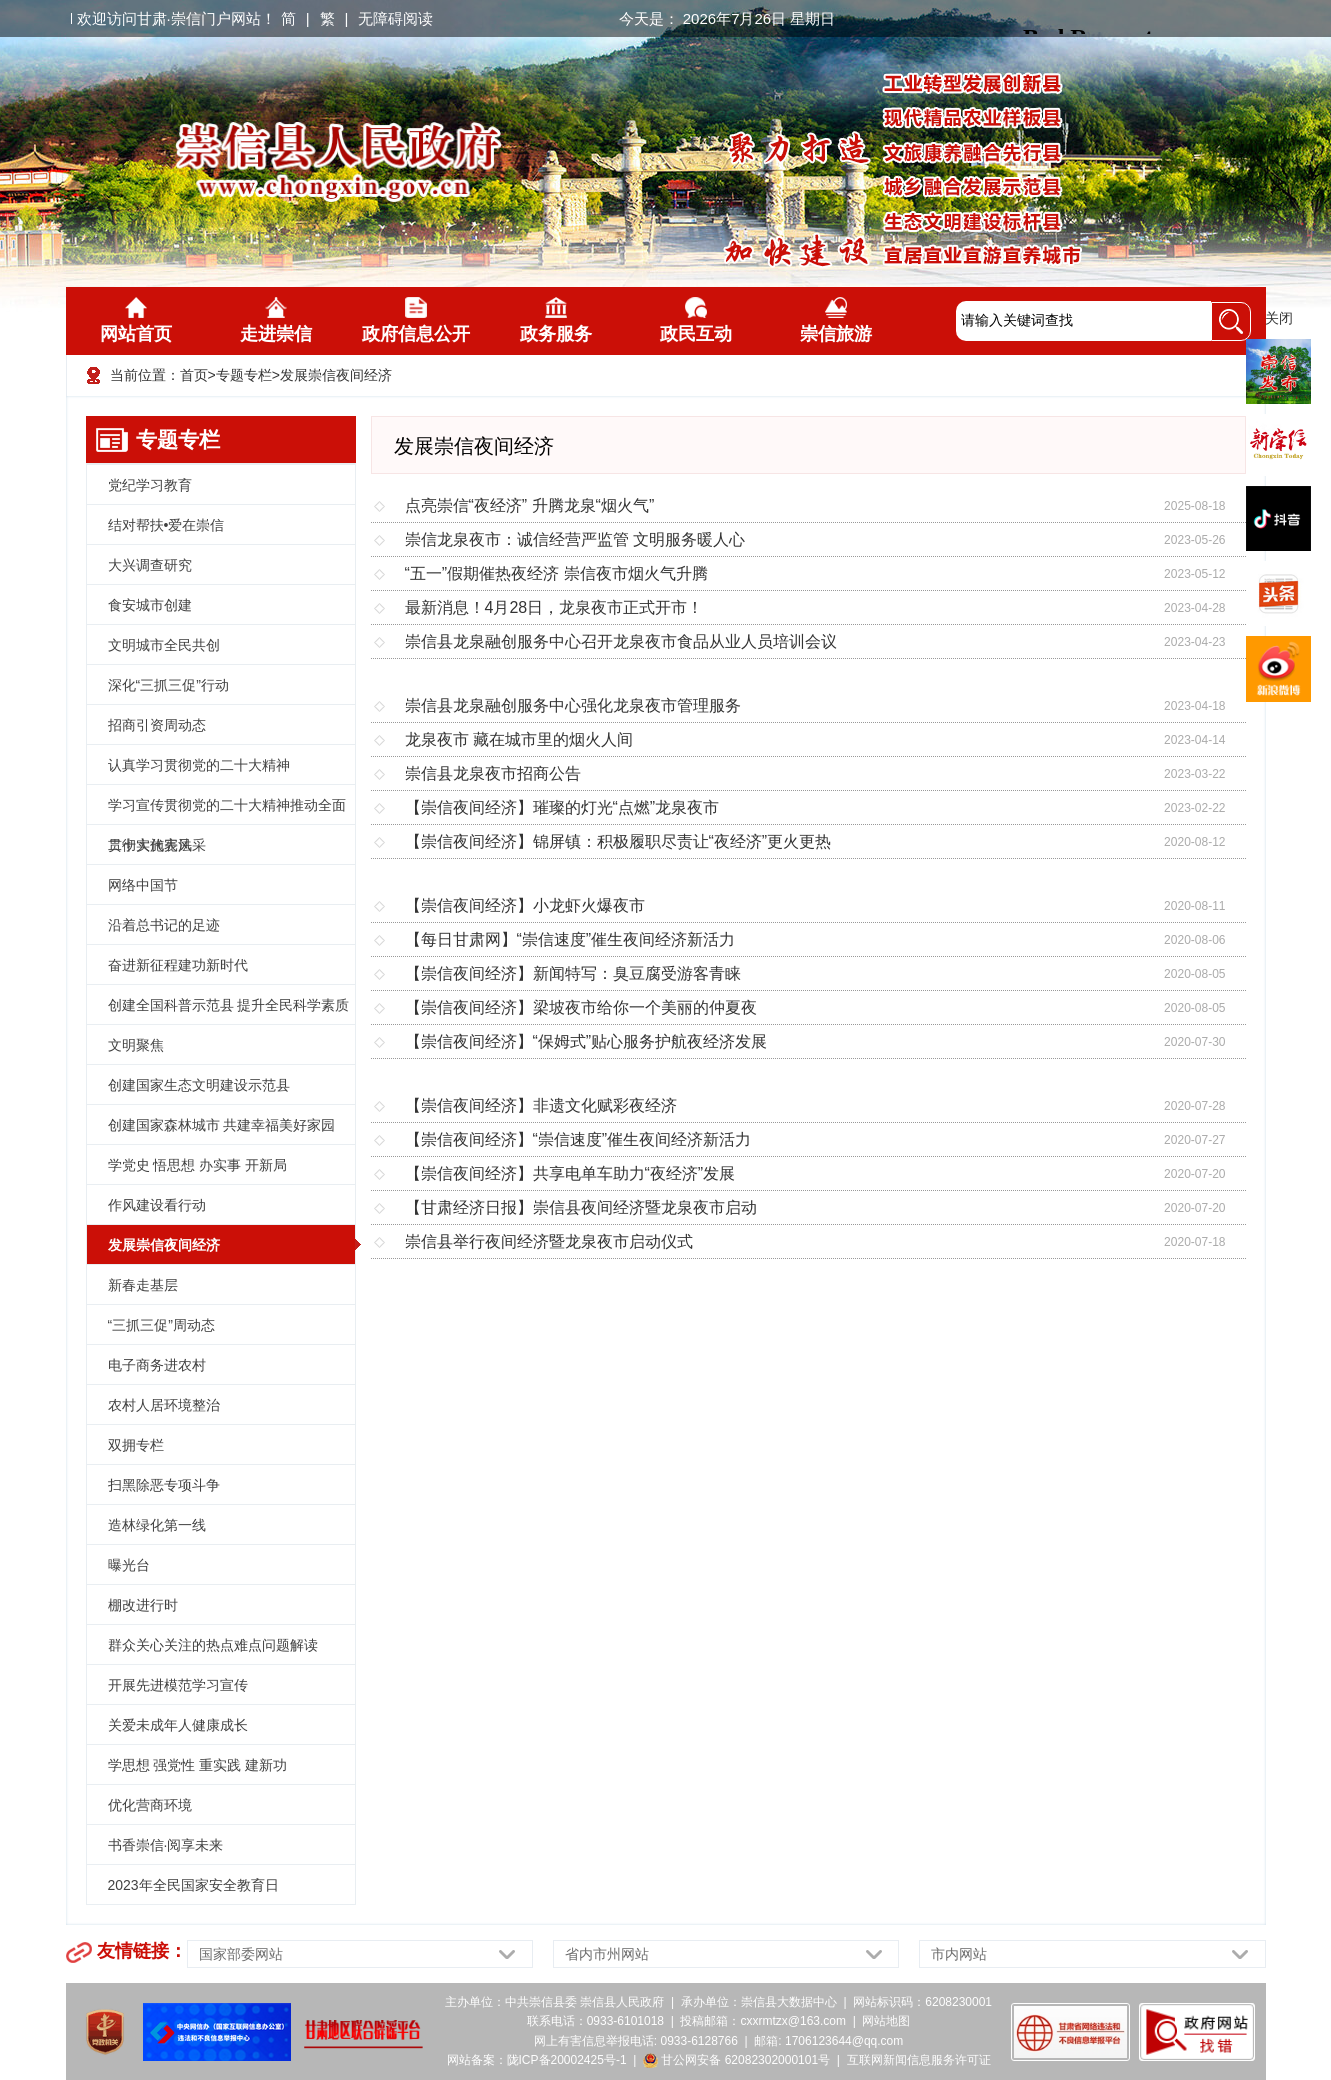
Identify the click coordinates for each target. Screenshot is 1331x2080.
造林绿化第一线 (157, 1525)
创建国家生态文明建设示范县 (199, 1085)
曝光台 (129, 1565)
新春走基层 (143, 1285)
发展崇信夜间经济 (336, 375)
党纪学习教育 (150, 485)
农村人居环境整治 (164, 1405)
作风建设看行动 (157, 1205)
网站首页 (136, 320)
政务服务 (556, 320)
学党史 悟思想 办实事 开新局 (198, 1165)
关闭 (1279, 318)
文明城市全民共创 (164, 645)
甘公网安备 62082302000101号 (736, 2060)
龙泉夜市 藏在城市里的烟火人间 (519, 739)
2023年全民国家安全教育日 (193, 1885)
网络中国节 (143, 885)
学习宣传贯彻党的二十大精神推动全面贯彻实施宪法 (227, 810)
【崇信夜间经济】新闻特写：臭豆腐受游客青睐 (573, 973)
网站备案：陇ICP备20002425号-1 (537, 2060)
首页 (194, 375)
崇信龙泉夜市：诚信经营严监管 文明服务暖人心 (575, 539)
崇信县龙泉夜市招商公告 (493, 773)
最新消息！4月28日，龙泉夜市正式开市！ (554, 607)
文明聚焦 (136, 1045)
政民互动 (696, 320)
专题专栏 (244, 375)
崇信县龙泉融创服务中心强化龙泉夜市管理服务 (573, 705)
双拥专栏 (136, 1445)
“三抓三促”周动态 (161, 1325)
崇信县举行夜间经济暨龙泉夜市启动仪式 (549, 1241)
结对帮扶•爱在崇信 (166, 525)
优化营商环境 (150, 1805)
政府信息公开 (416, 320)
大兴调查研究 (150, 565)
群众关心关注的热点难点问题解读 (213, 1645)
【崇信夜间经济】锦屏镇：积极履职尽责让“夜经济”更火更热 (618, 841)
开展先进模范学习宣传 (178, 1685)
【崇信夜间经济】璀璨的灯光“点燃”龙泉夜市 (562, 807)
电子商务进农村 (157, 1365)
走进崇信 (276, 320)
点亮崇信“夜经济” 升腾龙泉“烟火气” (530, 505)
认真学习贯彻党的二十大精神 (199, 765)
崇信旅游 (836, 320)
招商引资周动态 (157, 725)
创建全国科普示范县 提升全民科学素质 (229, 1005)
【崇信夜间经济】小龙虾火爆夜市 (525, 905)
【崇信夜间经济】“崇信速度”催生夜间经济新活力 (578, 1139)
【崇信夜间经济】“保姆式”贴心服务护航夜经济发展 (586, 1041)
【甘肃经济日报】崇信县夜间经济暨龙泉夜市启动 (581, 1207)
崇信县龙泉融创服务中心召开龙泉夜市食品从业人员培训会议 (621, 641)
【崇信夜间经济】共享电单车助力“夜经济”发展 (570, 1173)
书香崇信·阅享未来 (166, 1845)
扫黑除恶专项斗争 (164, 1485)
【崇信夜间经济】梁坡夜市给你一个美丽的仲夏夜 (581, 1007)
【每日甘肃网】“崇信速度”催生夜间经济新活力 (570, 939)
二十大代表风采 (157, 845)
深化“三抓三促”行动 (168, 685)
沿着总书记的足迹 (164, 925)
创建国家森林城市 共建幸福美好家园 (222, 1125)
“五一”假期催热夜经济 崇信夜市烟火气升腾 (556, 573)
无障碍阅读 (395, 18)
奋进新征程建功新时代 (178, 965)
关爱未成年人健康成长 (178, 1725)
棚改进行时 (143, 1605)
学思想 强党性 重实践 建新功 (198, 1765)
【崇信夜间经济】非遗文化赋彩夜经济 (541, 1105)
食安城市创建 (150, 605)
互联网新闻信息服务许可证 (919, 2060)
